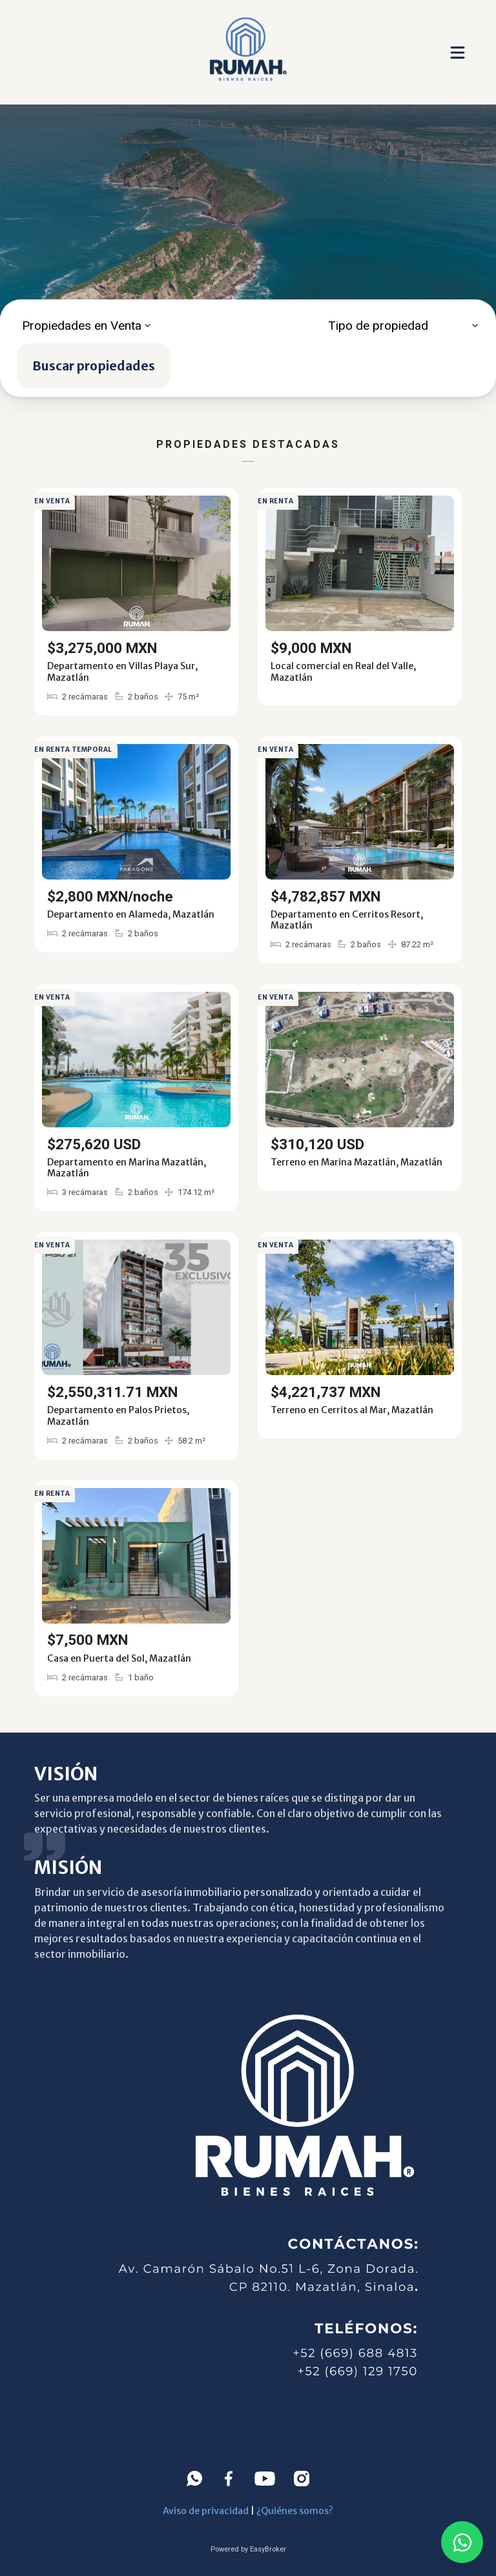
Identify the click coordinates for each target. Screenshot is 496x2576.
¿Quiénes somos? (294, 2511)
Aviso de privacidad (206, 2511)
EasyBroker (268, 2549)
